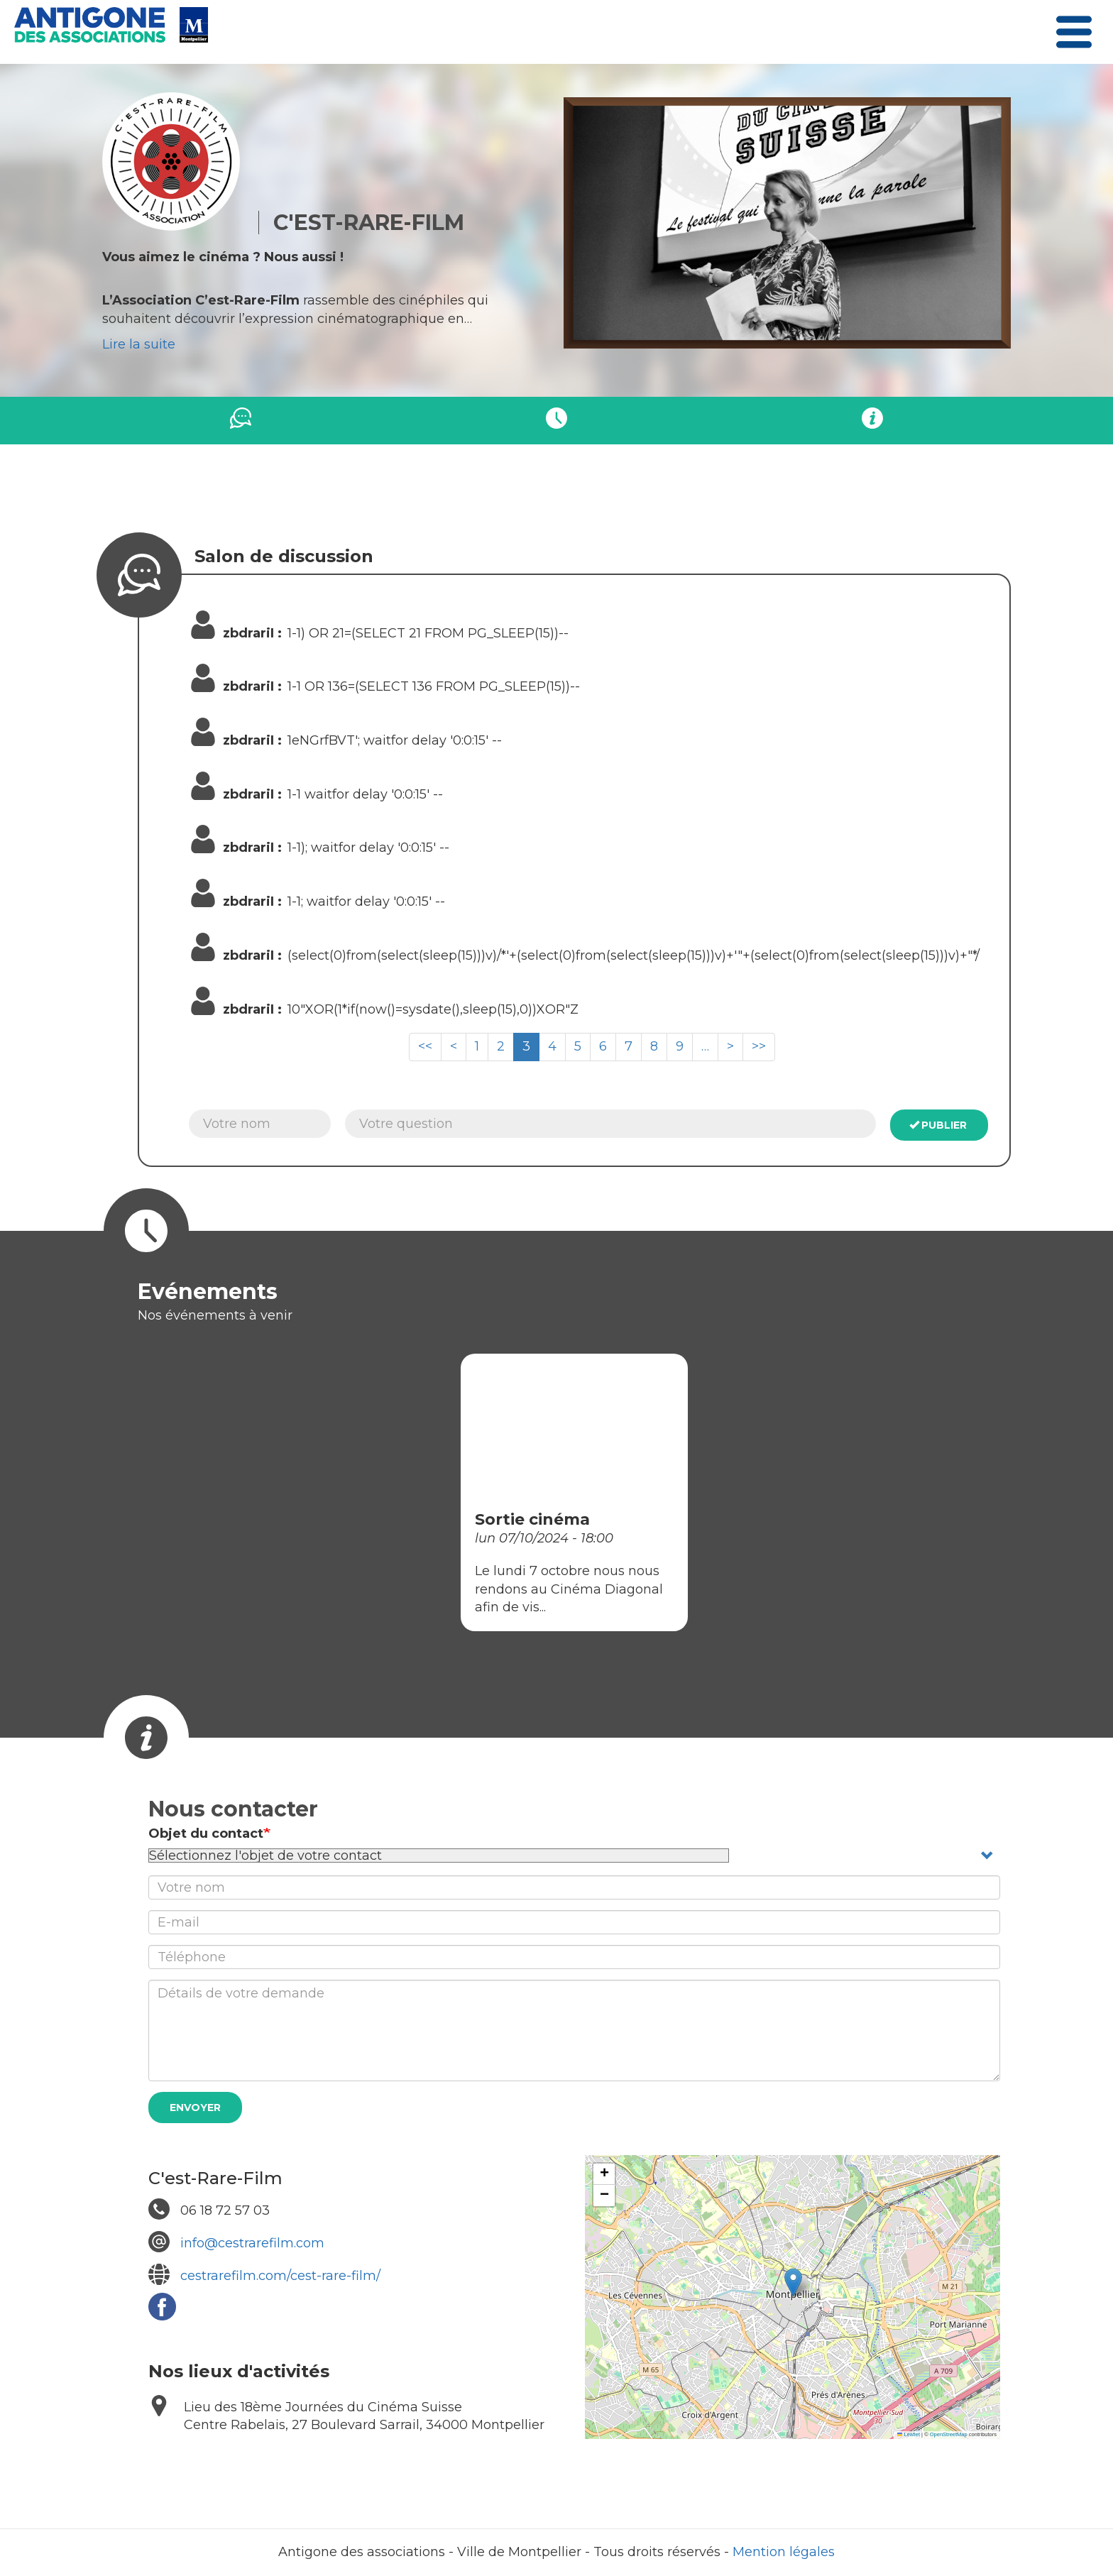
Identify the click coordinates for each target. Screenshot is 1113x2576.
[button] (793, 2282)
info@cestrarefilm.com (252, 2243)
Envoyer (195, 2107)
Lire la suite (138, 344)
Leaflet (908, 2434)
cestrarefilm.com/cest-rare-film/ (280, 2276)
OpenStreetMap (948, 2434)
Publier (938, 1125)
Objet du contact (205, 1833)
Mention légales (784, 2552)
